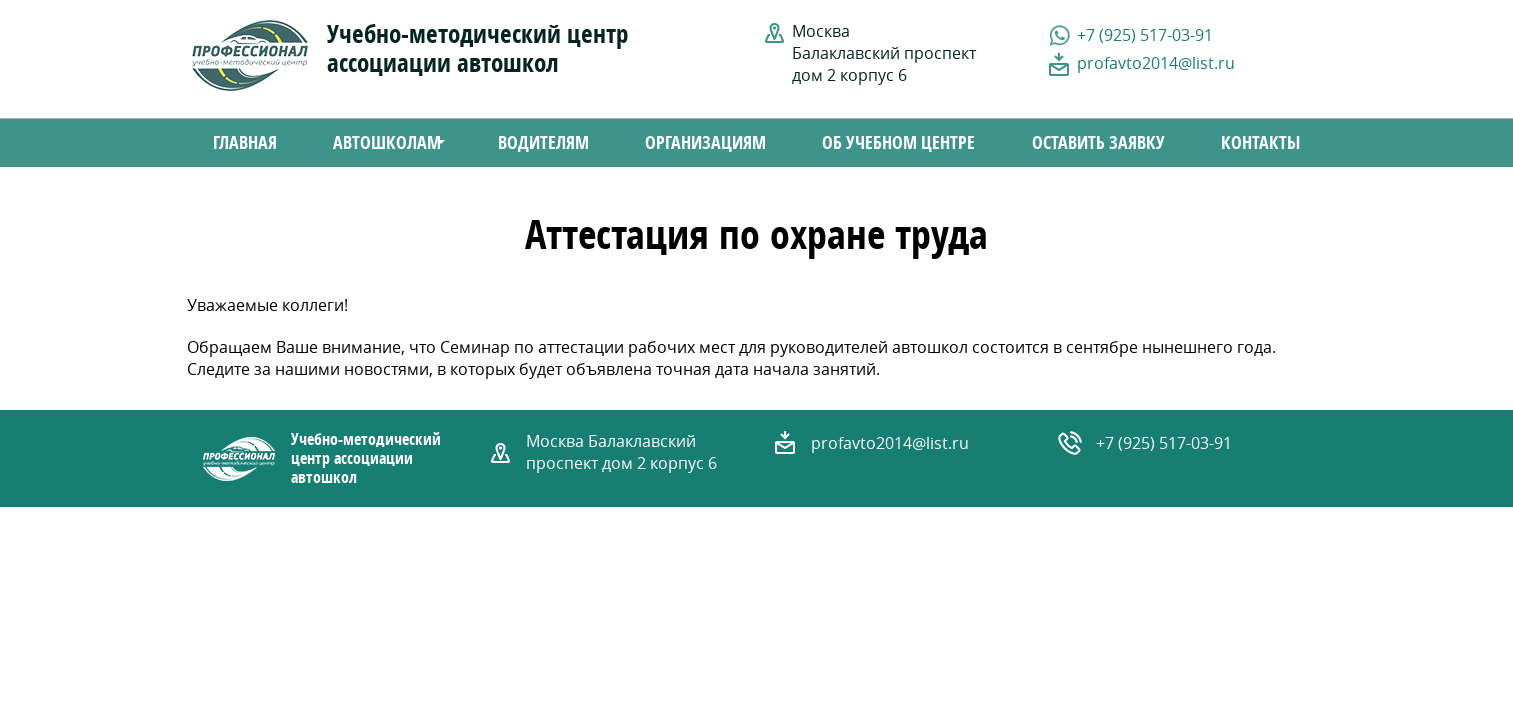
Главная (245, 143)
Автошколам (379, 144)
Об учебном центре (898, 143)
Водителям (543, 143)
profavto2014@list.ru (1156, 63)
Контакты (1260, 143)
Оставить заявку (1098, 143)
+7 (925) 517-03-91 (1145, 35)
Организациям (705, 143)
